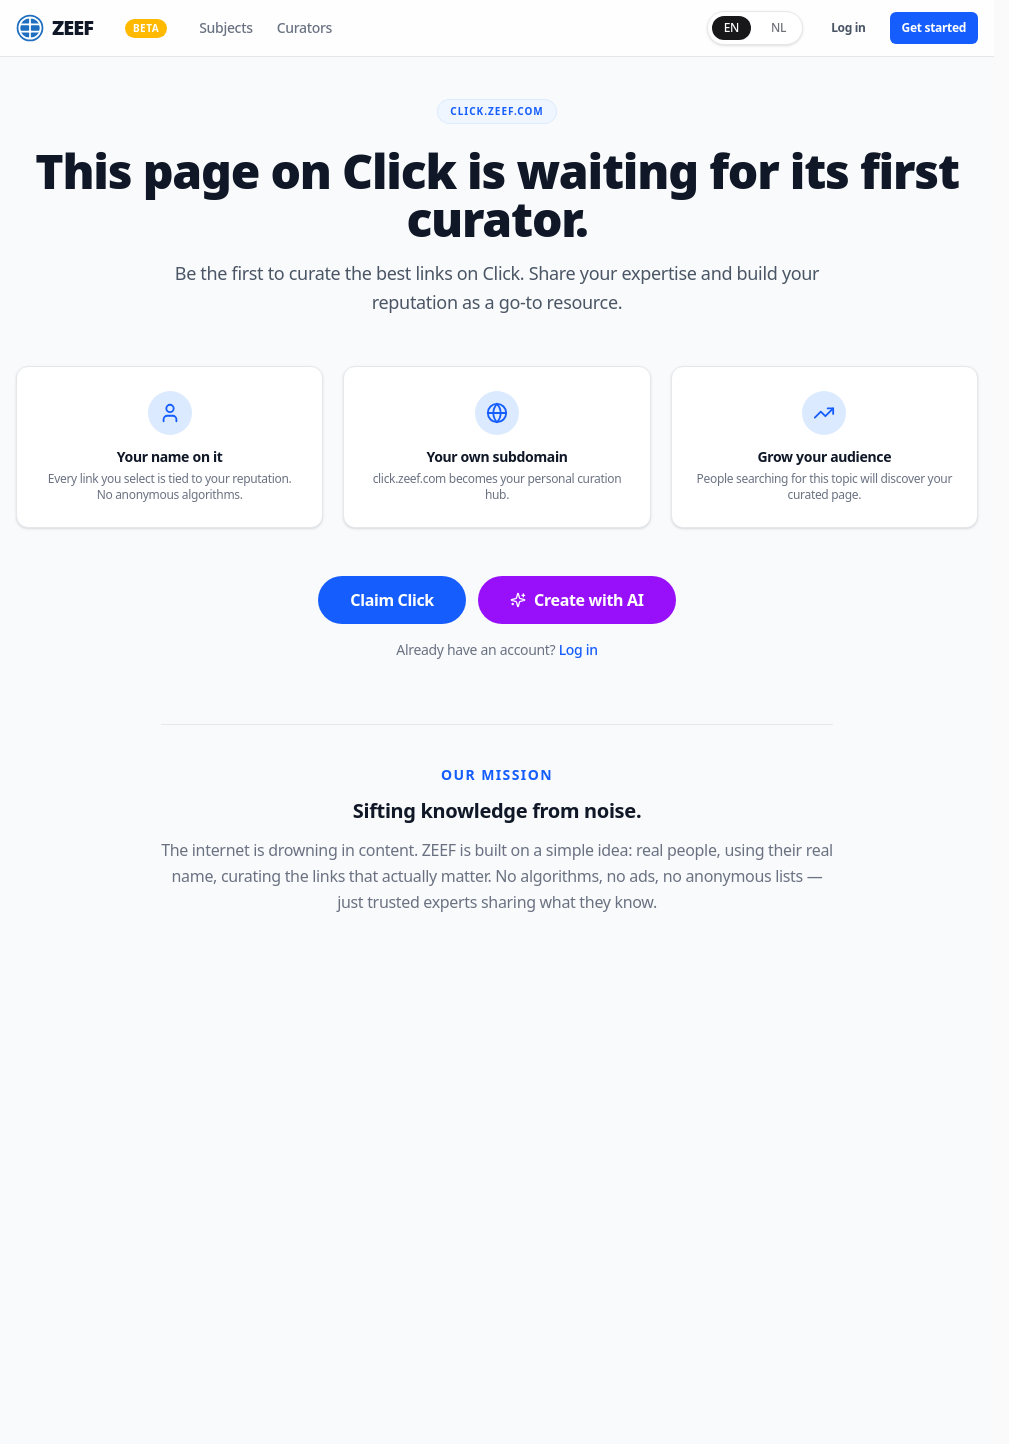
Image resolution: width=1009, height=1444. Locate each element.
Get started (934, 27)
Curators (304, 27)
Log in (848, 27)
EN (731, 27)
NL (778, 27)
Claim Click (392, 600)
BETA (146, 28)
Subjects (225, 27)
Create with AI (577, 600)
